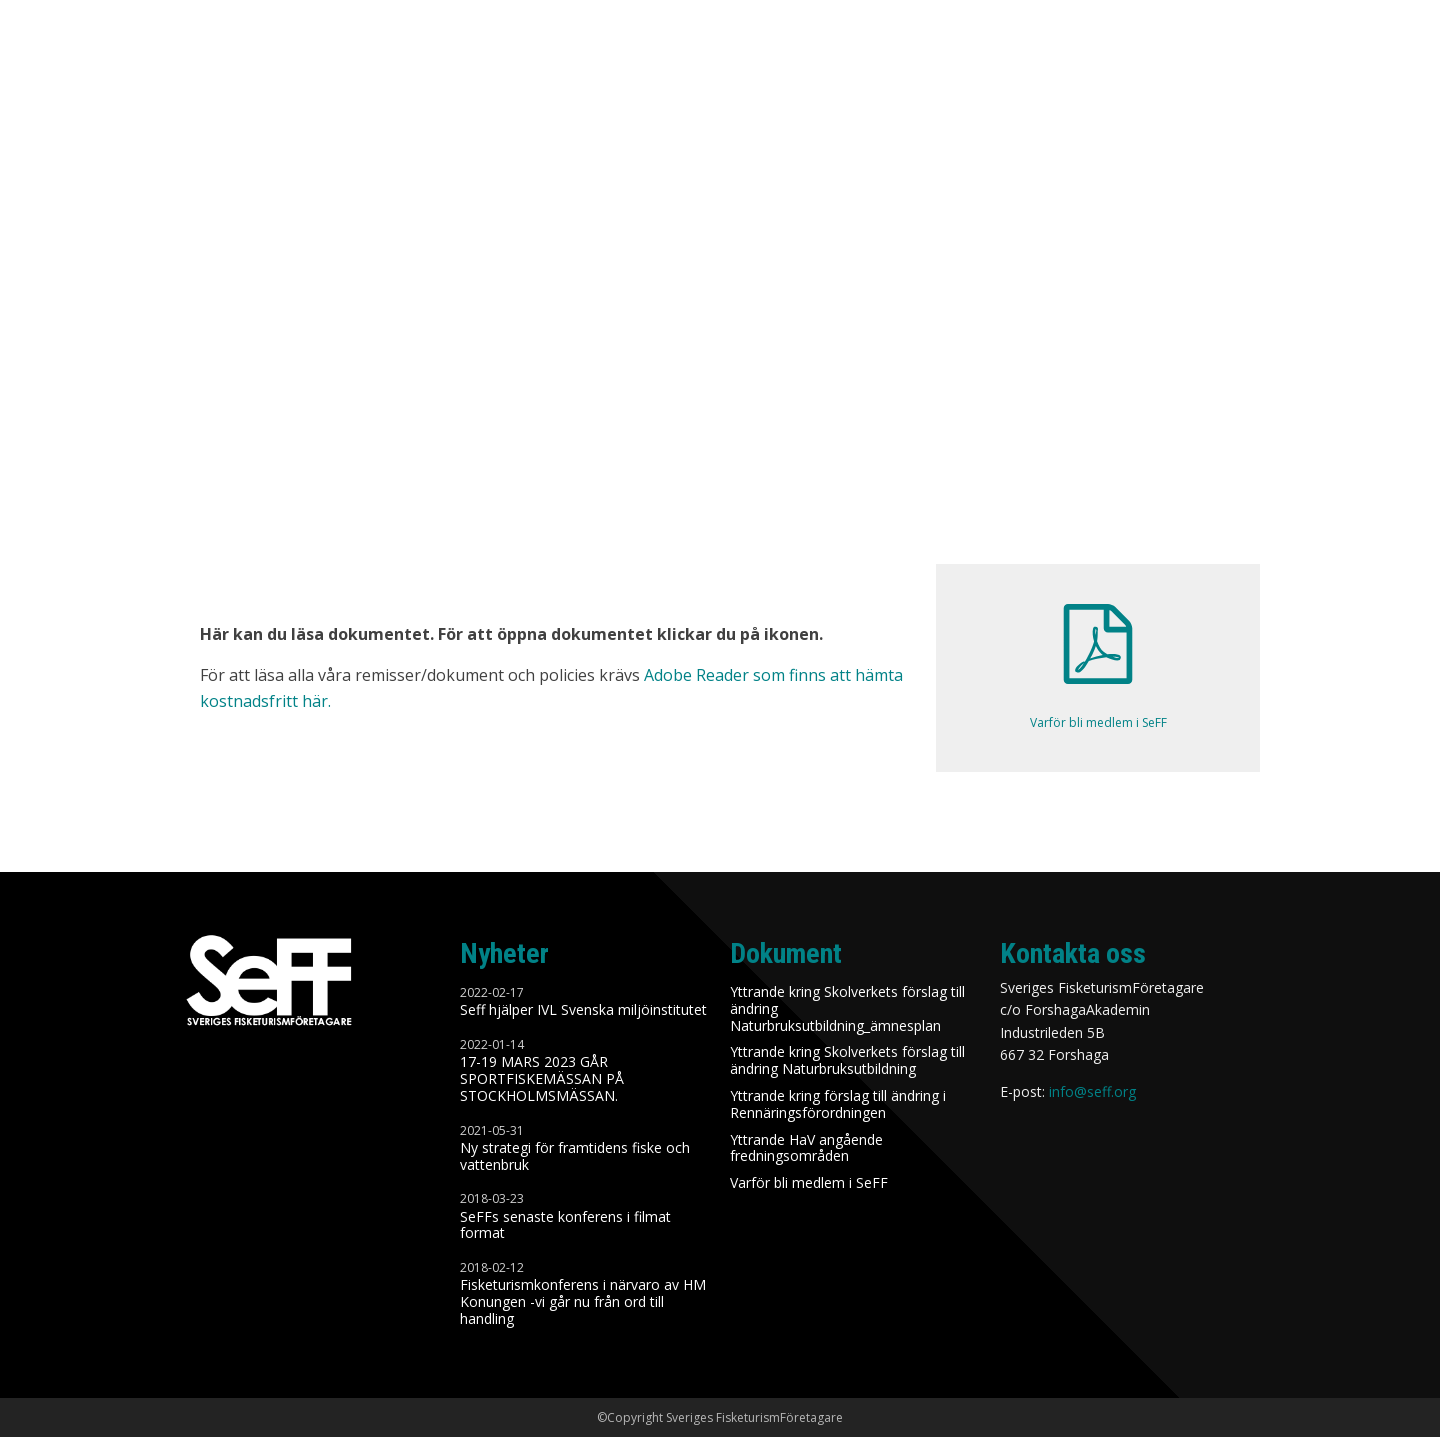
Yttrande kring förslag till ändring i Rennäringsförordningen (838, 1105)
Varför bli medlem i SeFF (809, 1183)
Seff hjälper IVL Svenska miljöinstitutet (583, 1010)
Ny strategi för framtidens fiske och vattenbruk (575, 1157)
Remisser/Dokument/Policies (998, 67)
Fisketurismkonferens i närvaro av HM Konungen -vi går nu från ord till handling (583, 1302)
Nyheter (668, 67)
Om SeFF (756, 67)
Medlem (1171, 67)
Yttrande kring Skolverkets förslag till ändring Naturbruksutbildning (847, 1061)
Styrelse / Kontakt (1306, 67)
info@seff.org (1092, 1091)
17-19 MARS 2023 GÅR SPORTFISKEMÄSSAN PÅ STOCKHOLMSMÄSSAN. (542, 1079)
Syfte (833, 67)
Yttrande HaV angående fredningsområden (806, 1149)
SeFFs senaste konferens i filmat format (565, 1226)
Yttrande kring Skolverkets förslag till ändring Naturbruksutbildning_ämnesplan (847, 1009)
